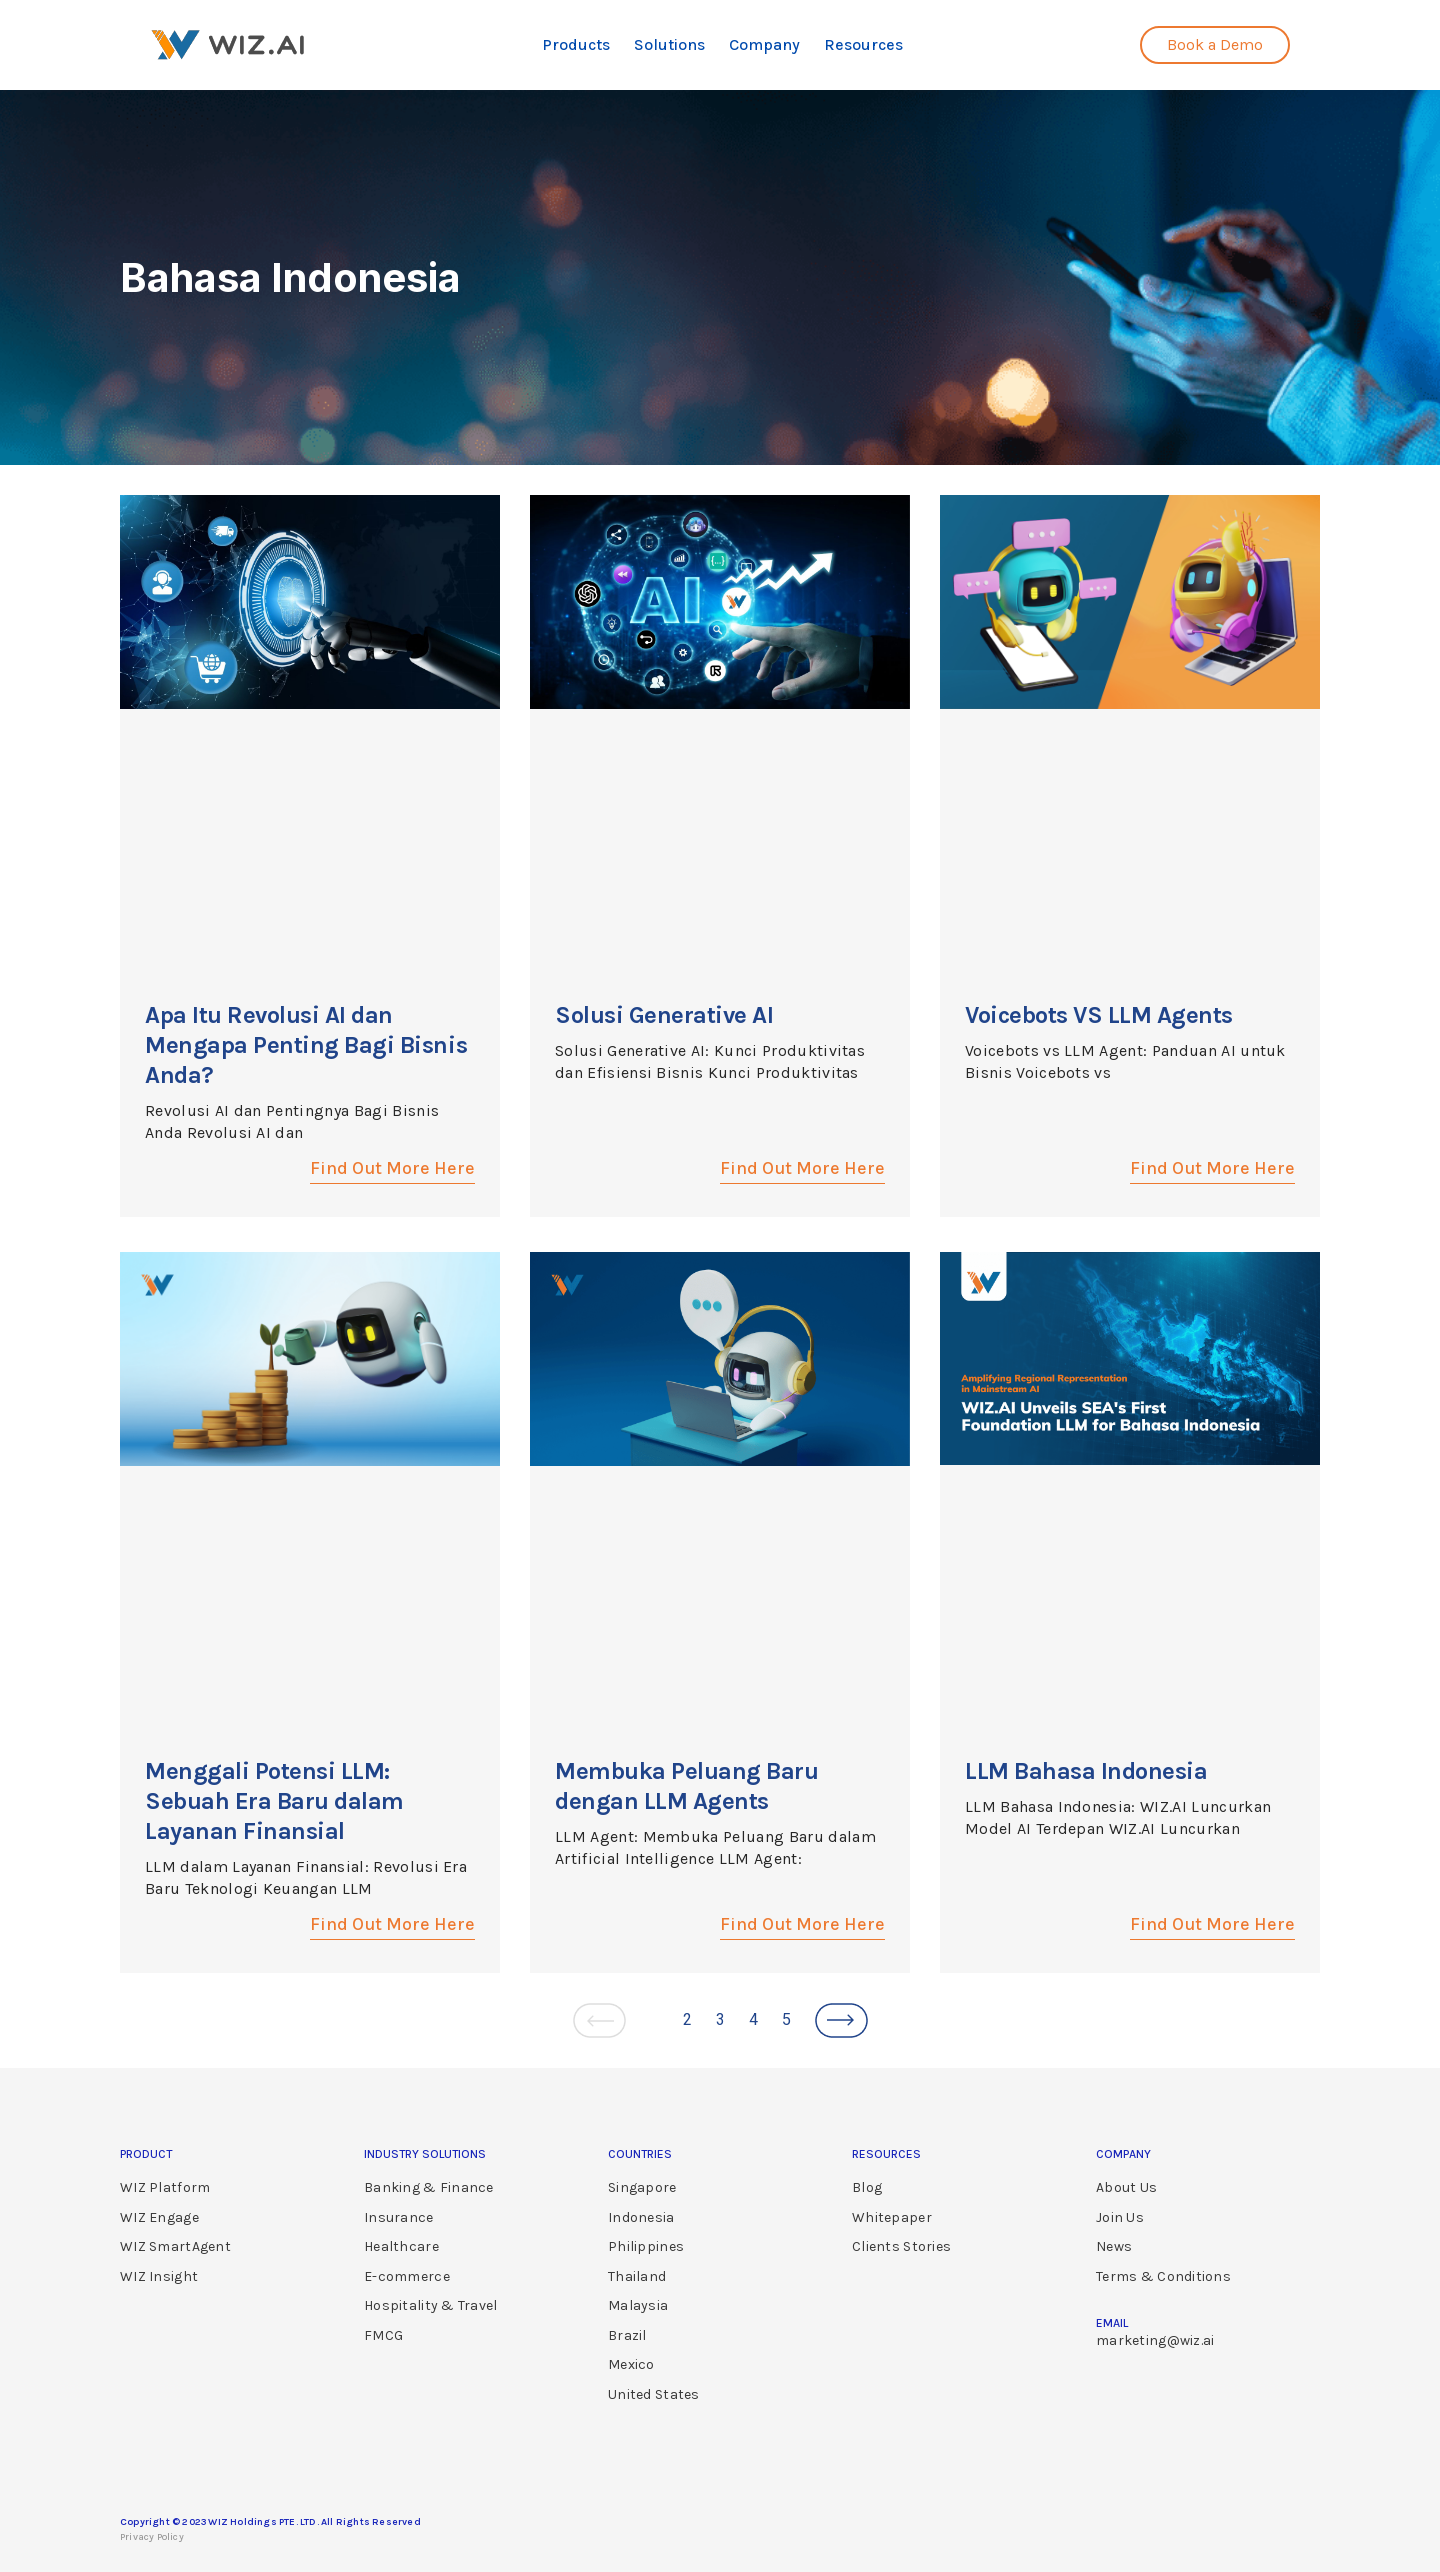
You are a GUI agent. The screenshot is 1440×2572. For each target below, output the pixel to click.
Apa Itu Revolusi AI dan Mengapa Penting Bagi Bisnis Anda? (306, 1045)
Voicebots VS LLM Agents (1099, 1015)
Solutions (669, 44)
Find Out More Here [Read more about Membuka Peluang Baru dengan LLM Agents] (802, 1924)
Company (764, 44)
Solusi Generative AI (664, 1015)
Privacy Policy (152, 2537)
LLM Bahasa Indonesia (1086, 1771)
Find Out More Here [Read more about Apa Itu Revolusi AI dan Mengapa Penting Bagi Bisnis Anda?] (392, 1168)
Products (576, 44)
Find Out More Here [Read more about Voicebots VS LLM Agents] (1212, 1168)
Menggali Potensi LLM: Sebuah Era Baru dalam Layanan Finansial (274, 1801)
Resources (863, 44)
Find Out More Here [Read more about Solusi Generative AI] (802, 1168)
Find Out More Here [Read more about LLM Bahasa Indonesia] (1212, 1924)
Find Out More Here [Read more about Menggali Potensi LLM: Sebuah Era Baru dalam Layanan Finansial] (392, 1924)
